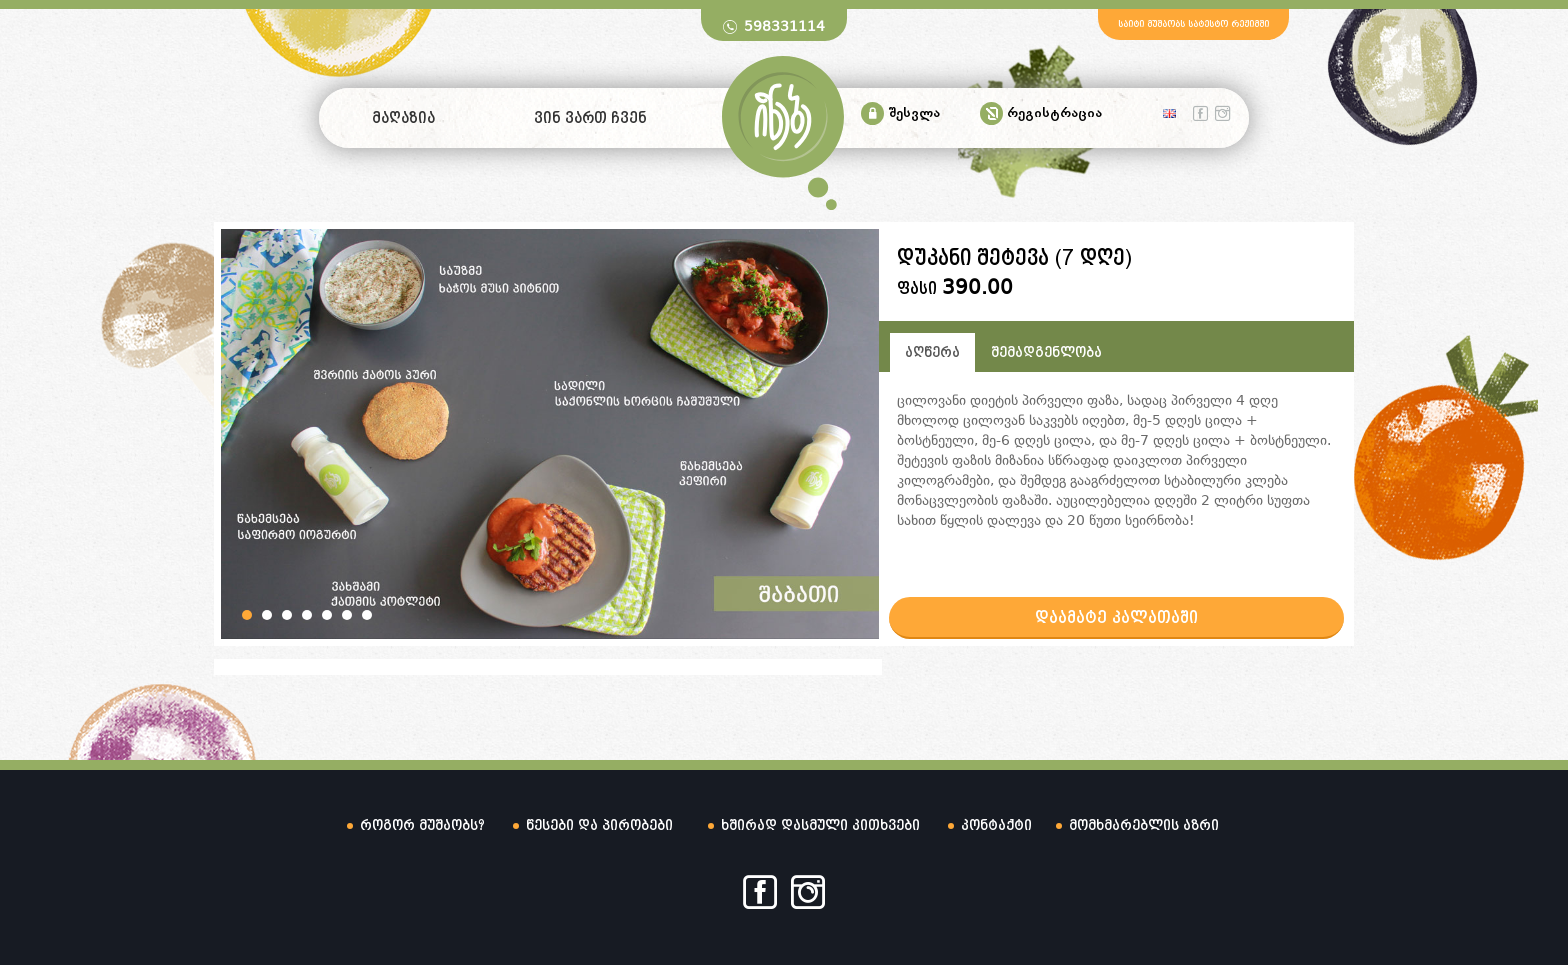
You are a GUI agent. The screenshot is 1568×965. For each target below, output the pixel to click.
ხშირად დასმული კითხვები (820, 826)
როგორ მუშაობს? (422, 826)
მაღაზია (403, 119)
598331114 (784, 26)
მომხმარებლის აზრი (1144, 826)
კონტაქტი (996, 826)
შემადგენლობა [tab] (1046, 353)
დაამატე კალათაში (1116, 618)
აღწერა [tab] (932, 353)
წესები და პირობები (599, 826)
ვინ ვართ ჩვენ (590, 119)
